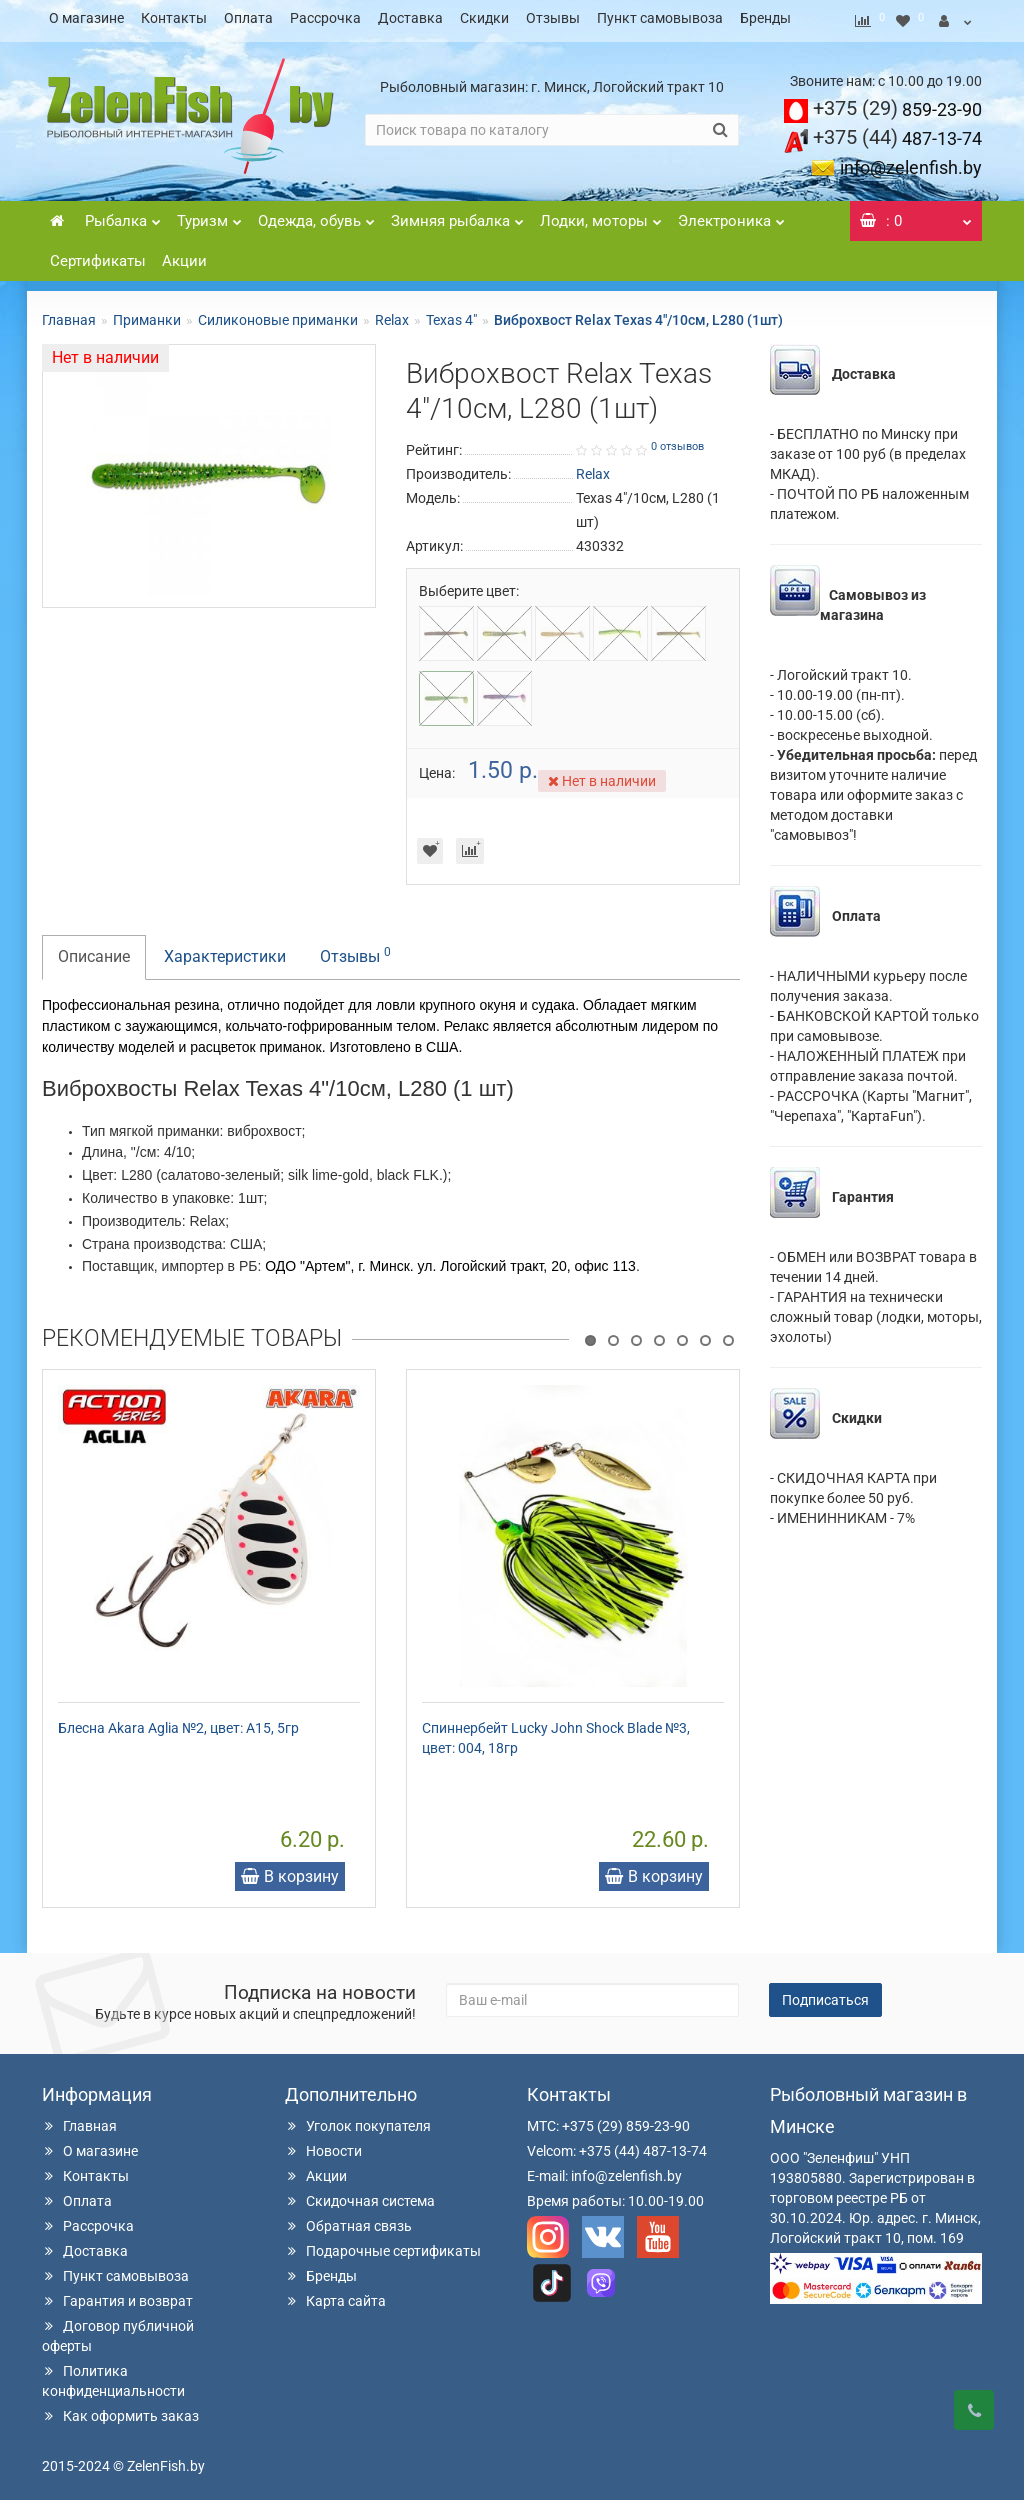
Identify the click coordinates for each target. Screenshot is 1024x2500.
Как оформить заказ (120, 2410)
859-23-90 (897, 103)
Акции (184, 255)
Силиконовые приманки (278, 314)
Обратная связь (348, 2220)
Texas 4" (451, 314)
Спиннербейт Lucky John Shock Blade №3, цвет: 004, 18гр (556, 1732)
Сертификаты (98, 255)
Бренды (765, 18)
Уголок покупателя (358, 2120)
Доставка (410, 18)
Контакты (174, 18)
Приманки (147, 314)
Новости (323, 2145)
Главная (69, 314)
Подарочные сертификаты (383, 2245)
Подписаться (825, 1994)
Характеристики (225, 950)
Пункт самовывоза (660, 18)
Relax (392, 314)
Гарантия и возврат (117, 2295)
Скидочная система (360, 2195)
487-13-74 (897, 132)
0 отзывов (677, 440)
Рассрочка (325, 18)
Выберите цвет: (469, 585)
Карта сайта (335, 2295)
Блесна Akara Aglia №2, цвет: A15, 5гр (178, 1722)
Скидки (484, 18)
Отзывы (553, 18)
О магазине (86, 18)
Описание (94, 950)
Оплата (248, 18)
